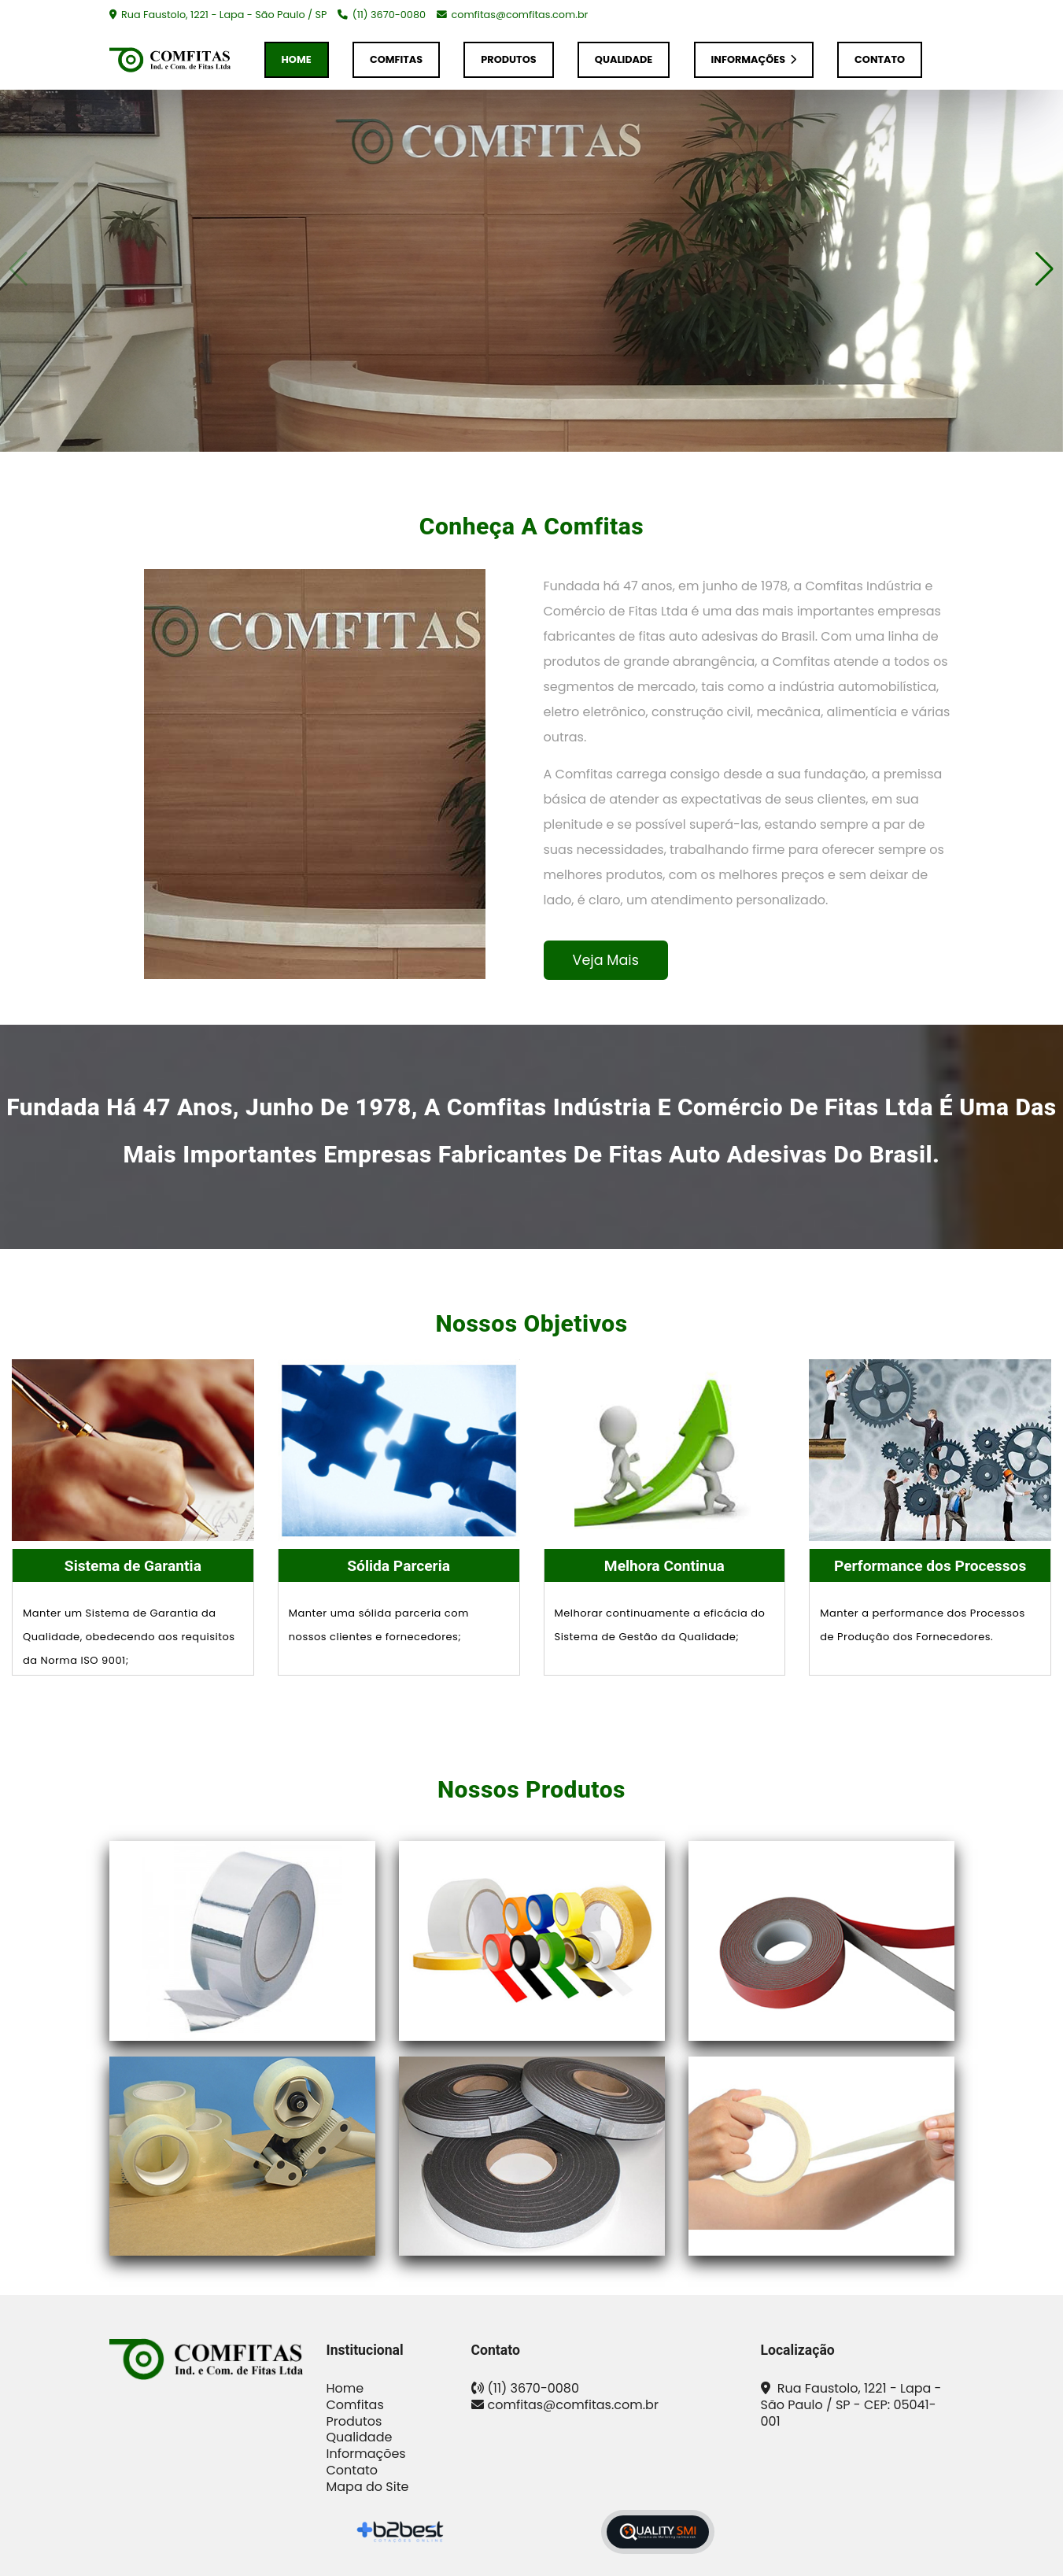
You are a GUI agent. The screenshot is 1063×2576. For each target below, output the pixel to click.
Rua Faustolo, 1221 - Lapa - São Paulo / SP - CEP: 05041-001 (851, 2404)
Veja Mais (606, 960)
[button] (1044, 269)
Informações (753, 59)
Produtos (508, 59)
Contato (879, 59)
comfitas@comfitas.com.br (519, 14)
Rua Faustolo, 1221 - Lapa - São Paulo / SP (223, 14)
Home (297, 59)
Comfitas (396, 59)
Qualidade (623, 59)
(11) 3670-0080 (389, 14)
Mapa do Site (368, 2487)
